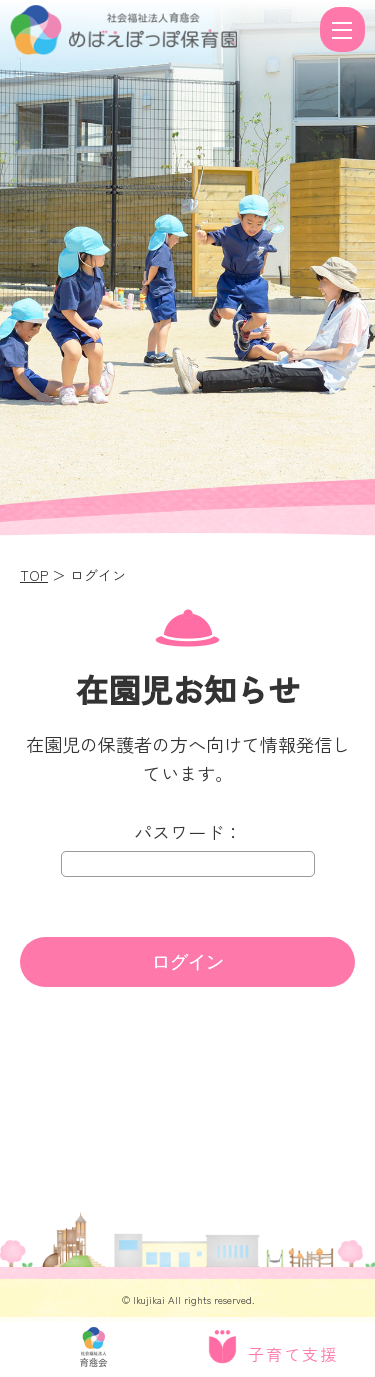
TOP (34, 575)
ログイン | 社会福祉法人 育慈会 (162, 30)
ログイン (188, 962)
